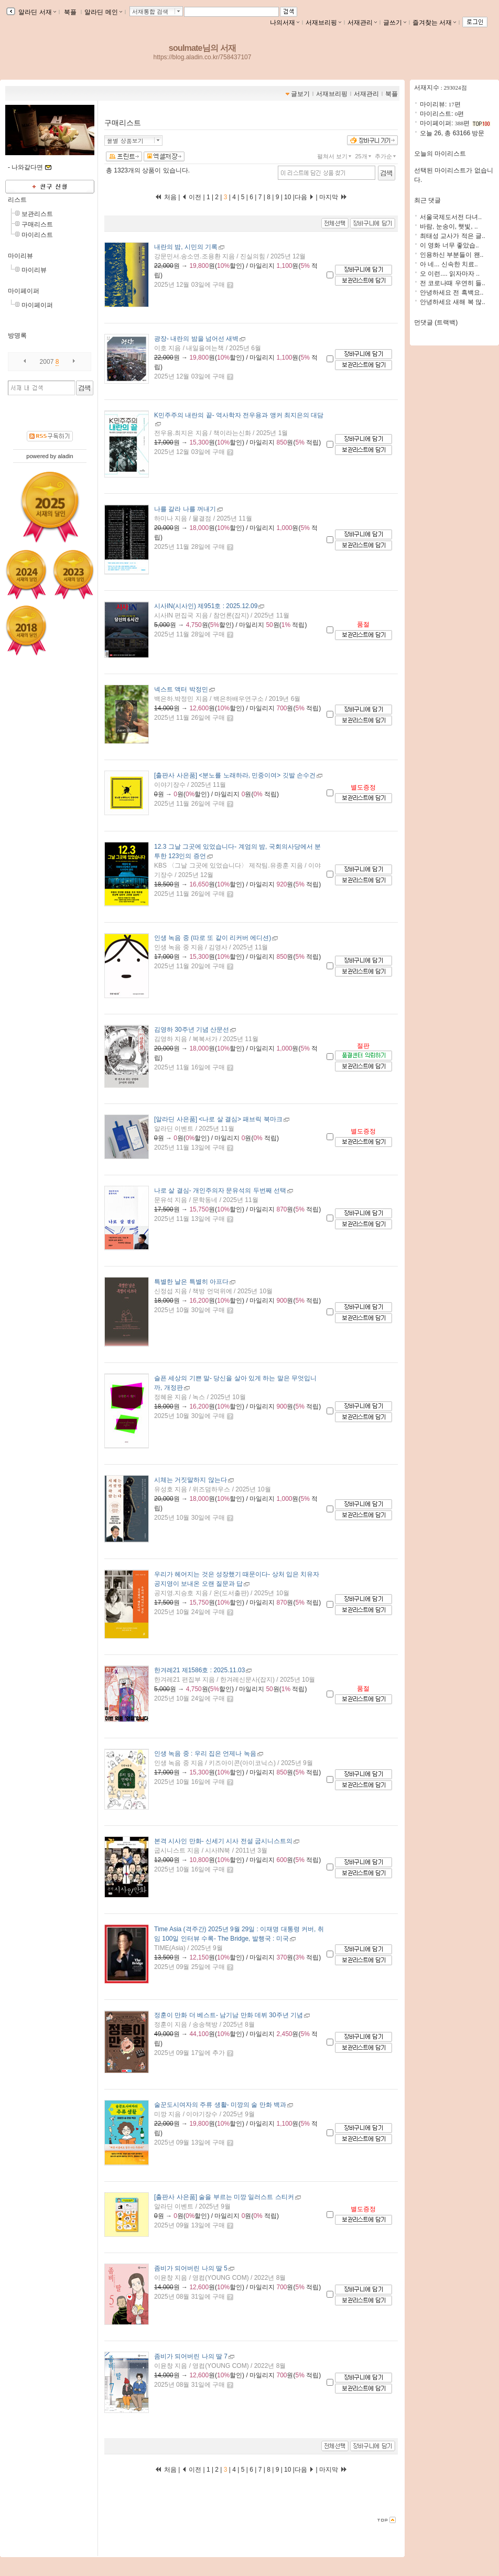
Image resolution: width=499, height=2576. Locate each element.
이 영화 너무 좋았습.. (449, 245)
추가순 (386, 156)
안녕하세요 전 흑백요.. (451, 292)
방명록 (17, 335)
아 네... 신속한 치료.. (449, 264)
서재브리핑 (323, 22)
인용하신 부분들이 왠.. (451, 254)
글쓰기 (394, 22)
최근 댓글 (427, 200)
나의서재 (284, 22)
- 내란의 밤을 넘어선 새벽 (196, 338)
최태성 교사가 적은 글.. (452, 236)
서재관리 (362, 22)
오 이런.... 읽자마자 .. (450, 273)
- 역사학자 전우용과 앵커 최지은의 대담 (238, 415)
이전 (191, 197)
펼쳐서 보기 (335, 156)
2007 (47, 361)
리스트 (17, 199)
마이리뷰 (20, 255)
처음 (166, 197)
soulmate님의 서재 (202, 48)
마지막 (333, 197)
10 (288, 197)
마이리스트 (37, 235)
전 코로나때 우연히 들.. (452, 283)
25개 (364, 156)
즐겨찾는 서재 (434, 22)
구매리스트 (37, 224)
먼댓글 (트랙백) (436, 322)
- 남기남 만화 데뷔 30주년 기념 (228, 2015)
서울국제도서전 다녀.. (451, 217)
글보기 (300, 94)
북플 (70, 12)
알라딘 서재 (36, 12)
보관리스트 (37, 214)
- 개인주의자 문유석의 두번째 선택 (220, 1190)
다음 (304, 197)
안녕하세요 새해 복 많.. (452, 302)
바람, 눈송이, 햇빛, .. (449, 226)
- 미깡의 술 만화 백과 (220, 2104)
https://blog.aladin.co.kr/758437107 (203, 57)
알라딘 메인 (103, 12)
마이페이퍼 (23, 291)
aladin (65, 456)
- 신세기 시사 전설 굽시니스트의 (223, 1841)
